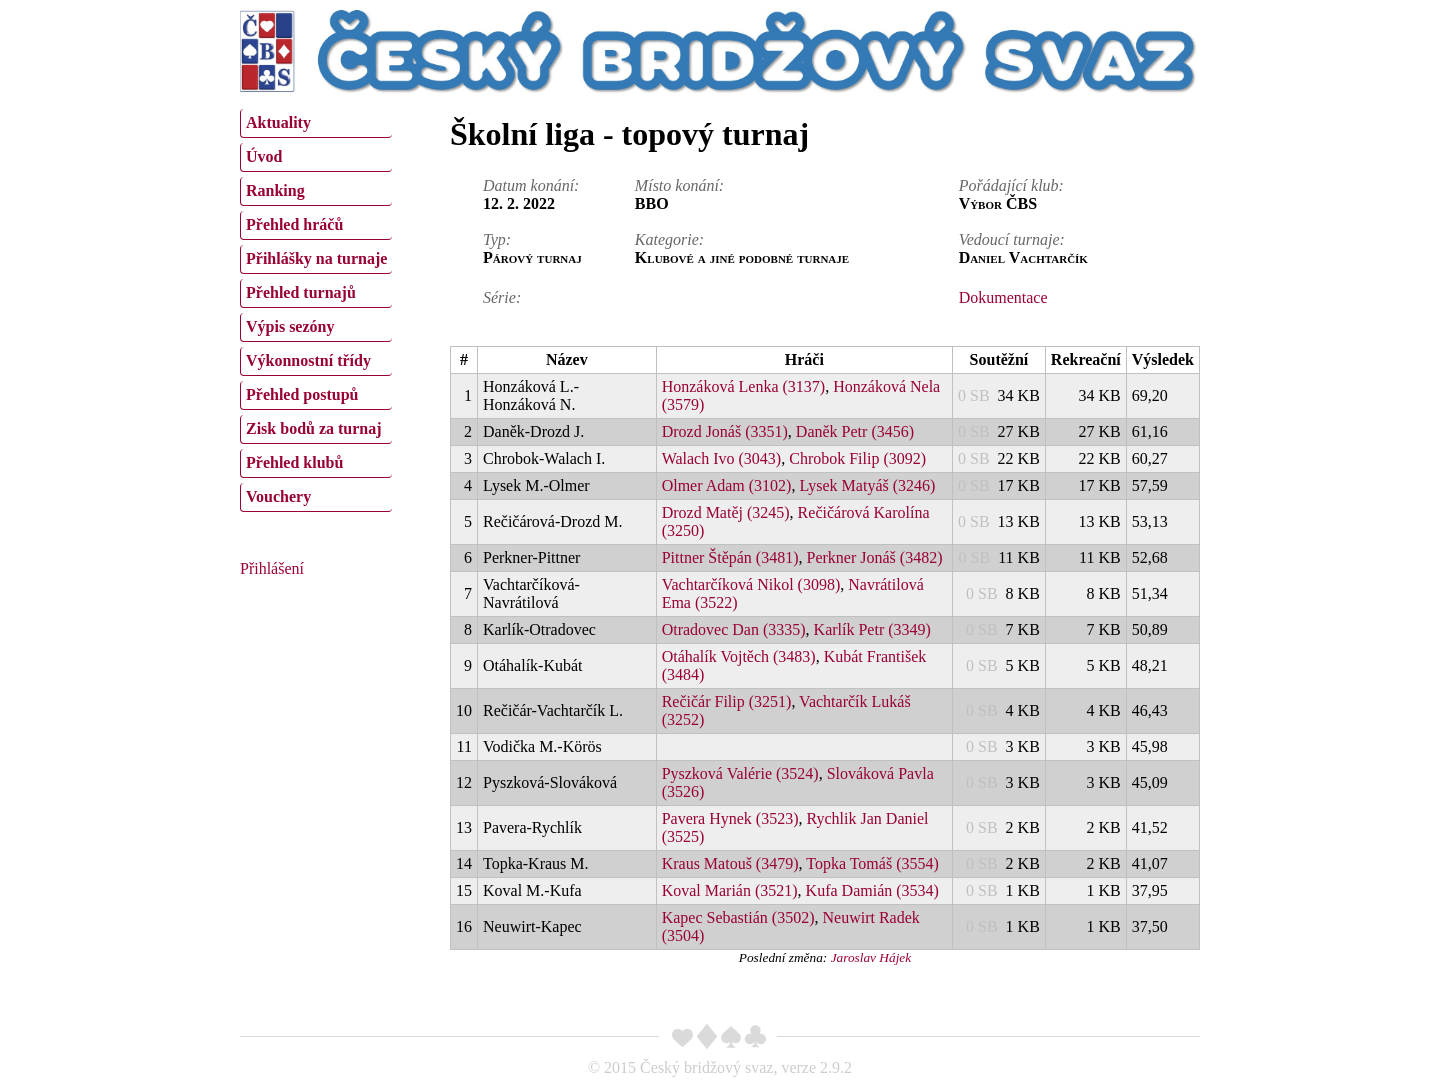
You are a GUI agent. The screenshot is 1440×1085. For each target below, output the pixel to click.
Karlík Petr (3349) (872, 629)
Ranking (275, 190)
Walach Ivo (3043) (722, 458)
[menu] (316, 308)
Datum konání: (531, 185)
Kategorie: (669, 239)
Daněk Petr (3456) (855, 431)
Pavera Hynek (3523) (730, 818)
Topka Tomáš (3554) (872, 863)
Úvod (264, 156)
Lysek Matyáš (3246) (867, 485)
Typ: (497, 239)
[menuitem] (316, 123)
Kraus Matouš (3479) (730, 863)
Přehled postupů (302, 394)
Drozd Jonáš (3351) (725, 431)
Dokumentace (1003, 297)
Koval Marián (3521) (730, 890)
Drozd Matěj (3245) (726, 512)
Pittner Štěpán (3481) (730, 557)
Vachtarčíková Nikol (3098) (751, 584)
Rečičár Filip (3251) (727, 701)
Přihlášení (272, 568)
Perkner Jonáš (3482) (875, 557)
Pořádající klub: (1011, 185)
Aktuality (278, 122)
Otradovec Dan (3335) (734, 629)
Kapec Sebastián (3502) (738, 917)
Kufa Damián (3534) (872, 890)
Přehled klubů (294, 462)
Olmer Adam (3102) (727, 485)
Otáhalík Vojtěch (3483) (739, 656)
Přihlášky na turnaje (316, 258)
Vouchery (278, 496)
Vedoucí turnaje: (1012, 239)
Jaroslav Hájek (871, 957)
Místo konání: (679, 185)
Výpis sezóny (290, 326)
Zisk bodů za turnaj (314, 428)
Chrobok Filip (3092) (857, 458)
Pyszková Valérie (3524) (740, 773)
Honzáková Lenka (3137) (744, 386)
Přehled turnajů (301, 292)
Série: (502, 297)
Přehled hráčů (294, 224)
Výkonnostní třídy (308, 360)
